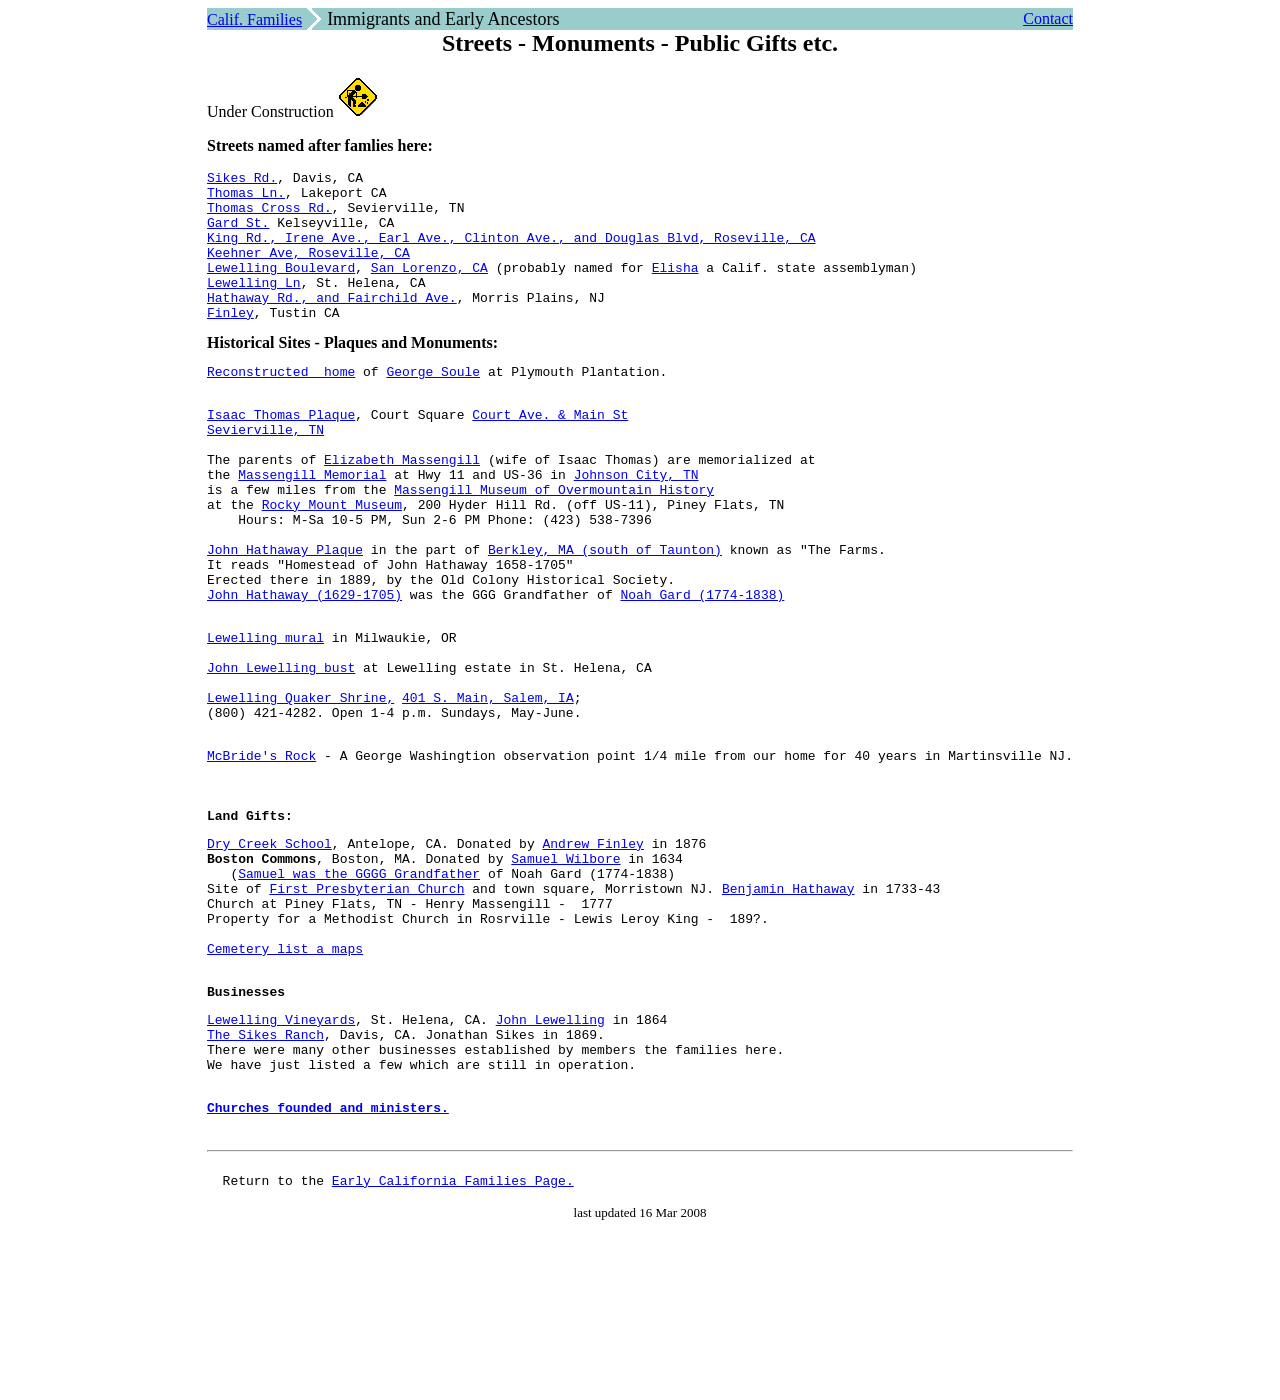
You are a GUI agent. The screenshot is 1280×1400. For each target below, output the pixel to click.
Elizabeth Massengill (402, 507)
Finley (230, 342)
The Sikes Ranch (265, 1184)
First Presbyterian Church (367, 1014)
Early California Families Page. (453, 1351)
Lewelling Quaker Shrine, (300, 790)
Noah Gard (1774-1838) (703, 669)
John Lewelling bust (281, 754)
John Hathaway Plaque (285, 615)
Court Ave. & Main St (550, 453)
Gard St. (238, 234)
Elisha (675, 288)
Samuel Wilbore (565, 978)
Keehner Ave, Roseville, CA (308, 270)
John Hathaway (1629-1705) (304, 669)
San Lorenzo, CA (429, 288)
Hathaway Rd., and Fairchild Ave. (332, 324)
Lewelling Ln (254, 306)
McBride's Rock (261, 857)
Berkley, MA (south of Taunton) (605, 615)
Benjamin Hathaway (788, 1014)
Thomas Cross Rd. (269, 216)
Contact (1048, 18)
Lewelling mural (265, 718)
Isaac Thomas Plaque (281, 453)
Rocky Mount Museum (332, 561)
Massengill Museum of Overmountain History (554, 543)
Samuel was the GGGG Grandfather (359, 996)
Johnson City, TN (636, 525)
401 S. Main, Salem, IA (488, 790)
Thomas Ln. (246, 198)
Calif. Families (254, 19)
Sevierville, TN (265, 471)
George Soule (434, 404)
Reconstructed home (281, 404)
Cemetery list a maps (285, 1086)
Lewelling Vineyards (281, 1166)
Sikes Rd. (242, 180)
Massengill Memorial (312, 525)
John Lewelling (550, 1166)
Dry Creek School (269, 960)
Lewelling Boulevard (281, 288)
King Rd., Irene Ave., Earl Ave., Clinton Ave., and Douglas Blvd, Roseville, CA (511, 252)
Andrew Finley (593, 960)
